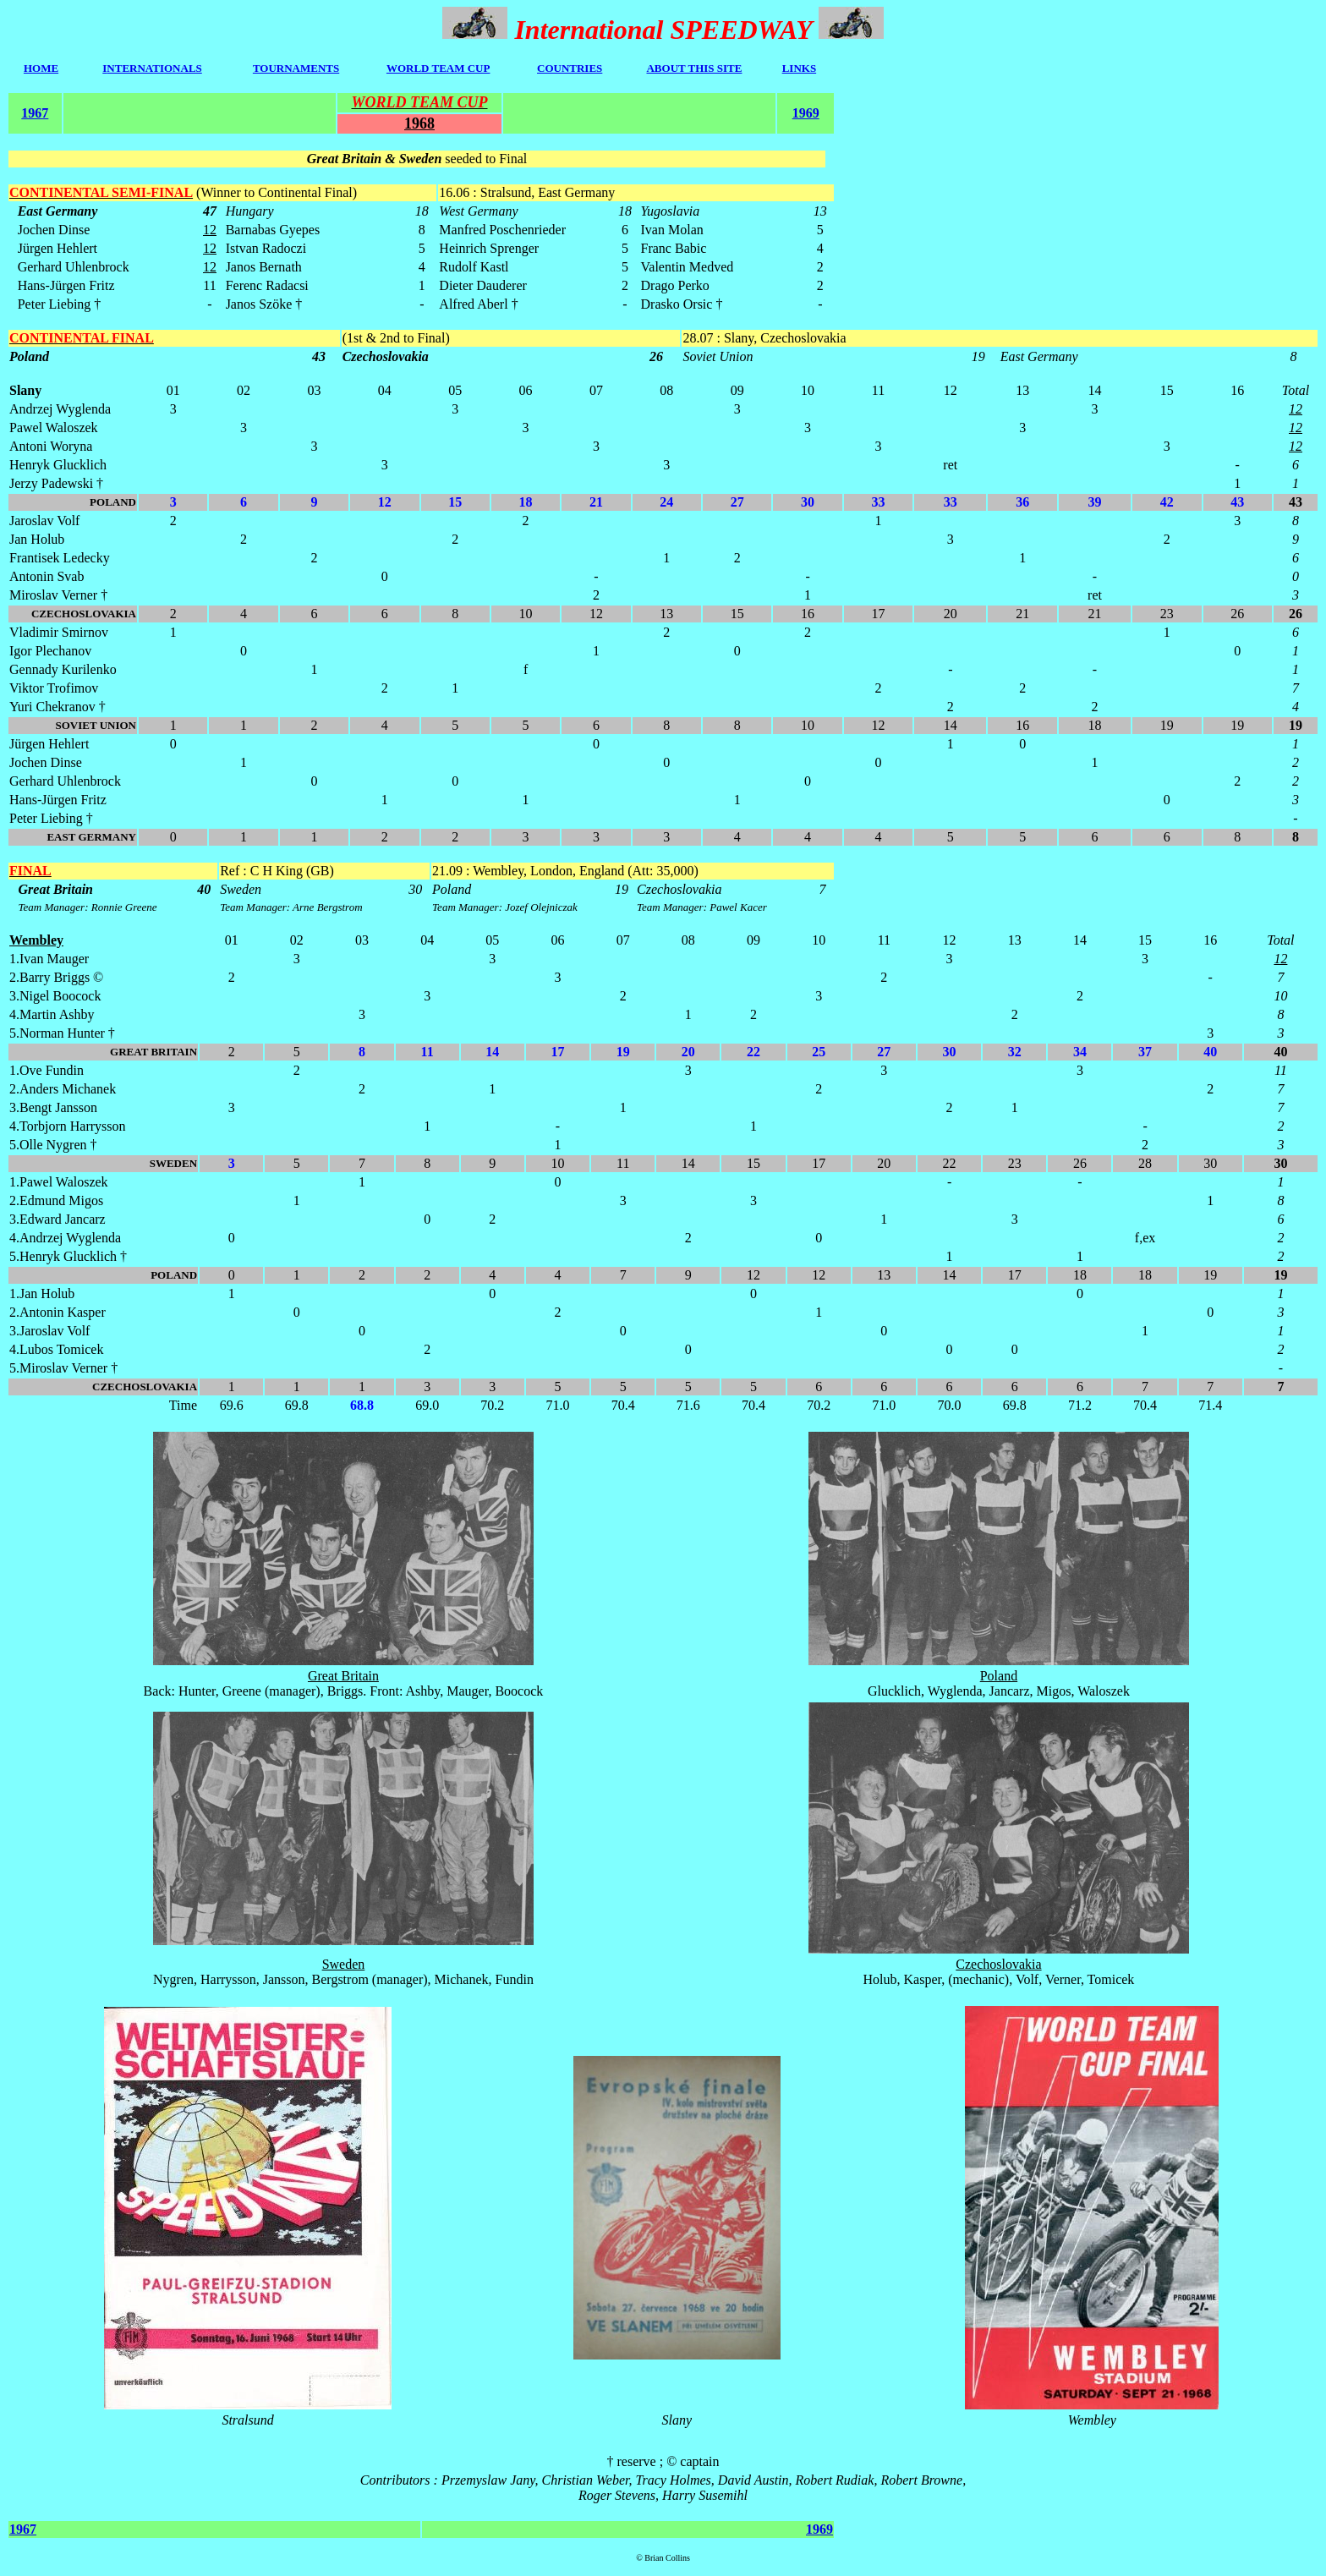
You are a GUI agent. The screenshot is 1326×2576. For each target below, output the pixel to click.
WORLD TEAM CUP (438, 68)
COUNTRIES (569, 68)
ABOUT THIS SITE (694, 68)
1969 (805, 113)
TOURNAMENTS (296, 68)
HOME (41, 68)
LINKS (799, 68)
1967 (34, 113)
